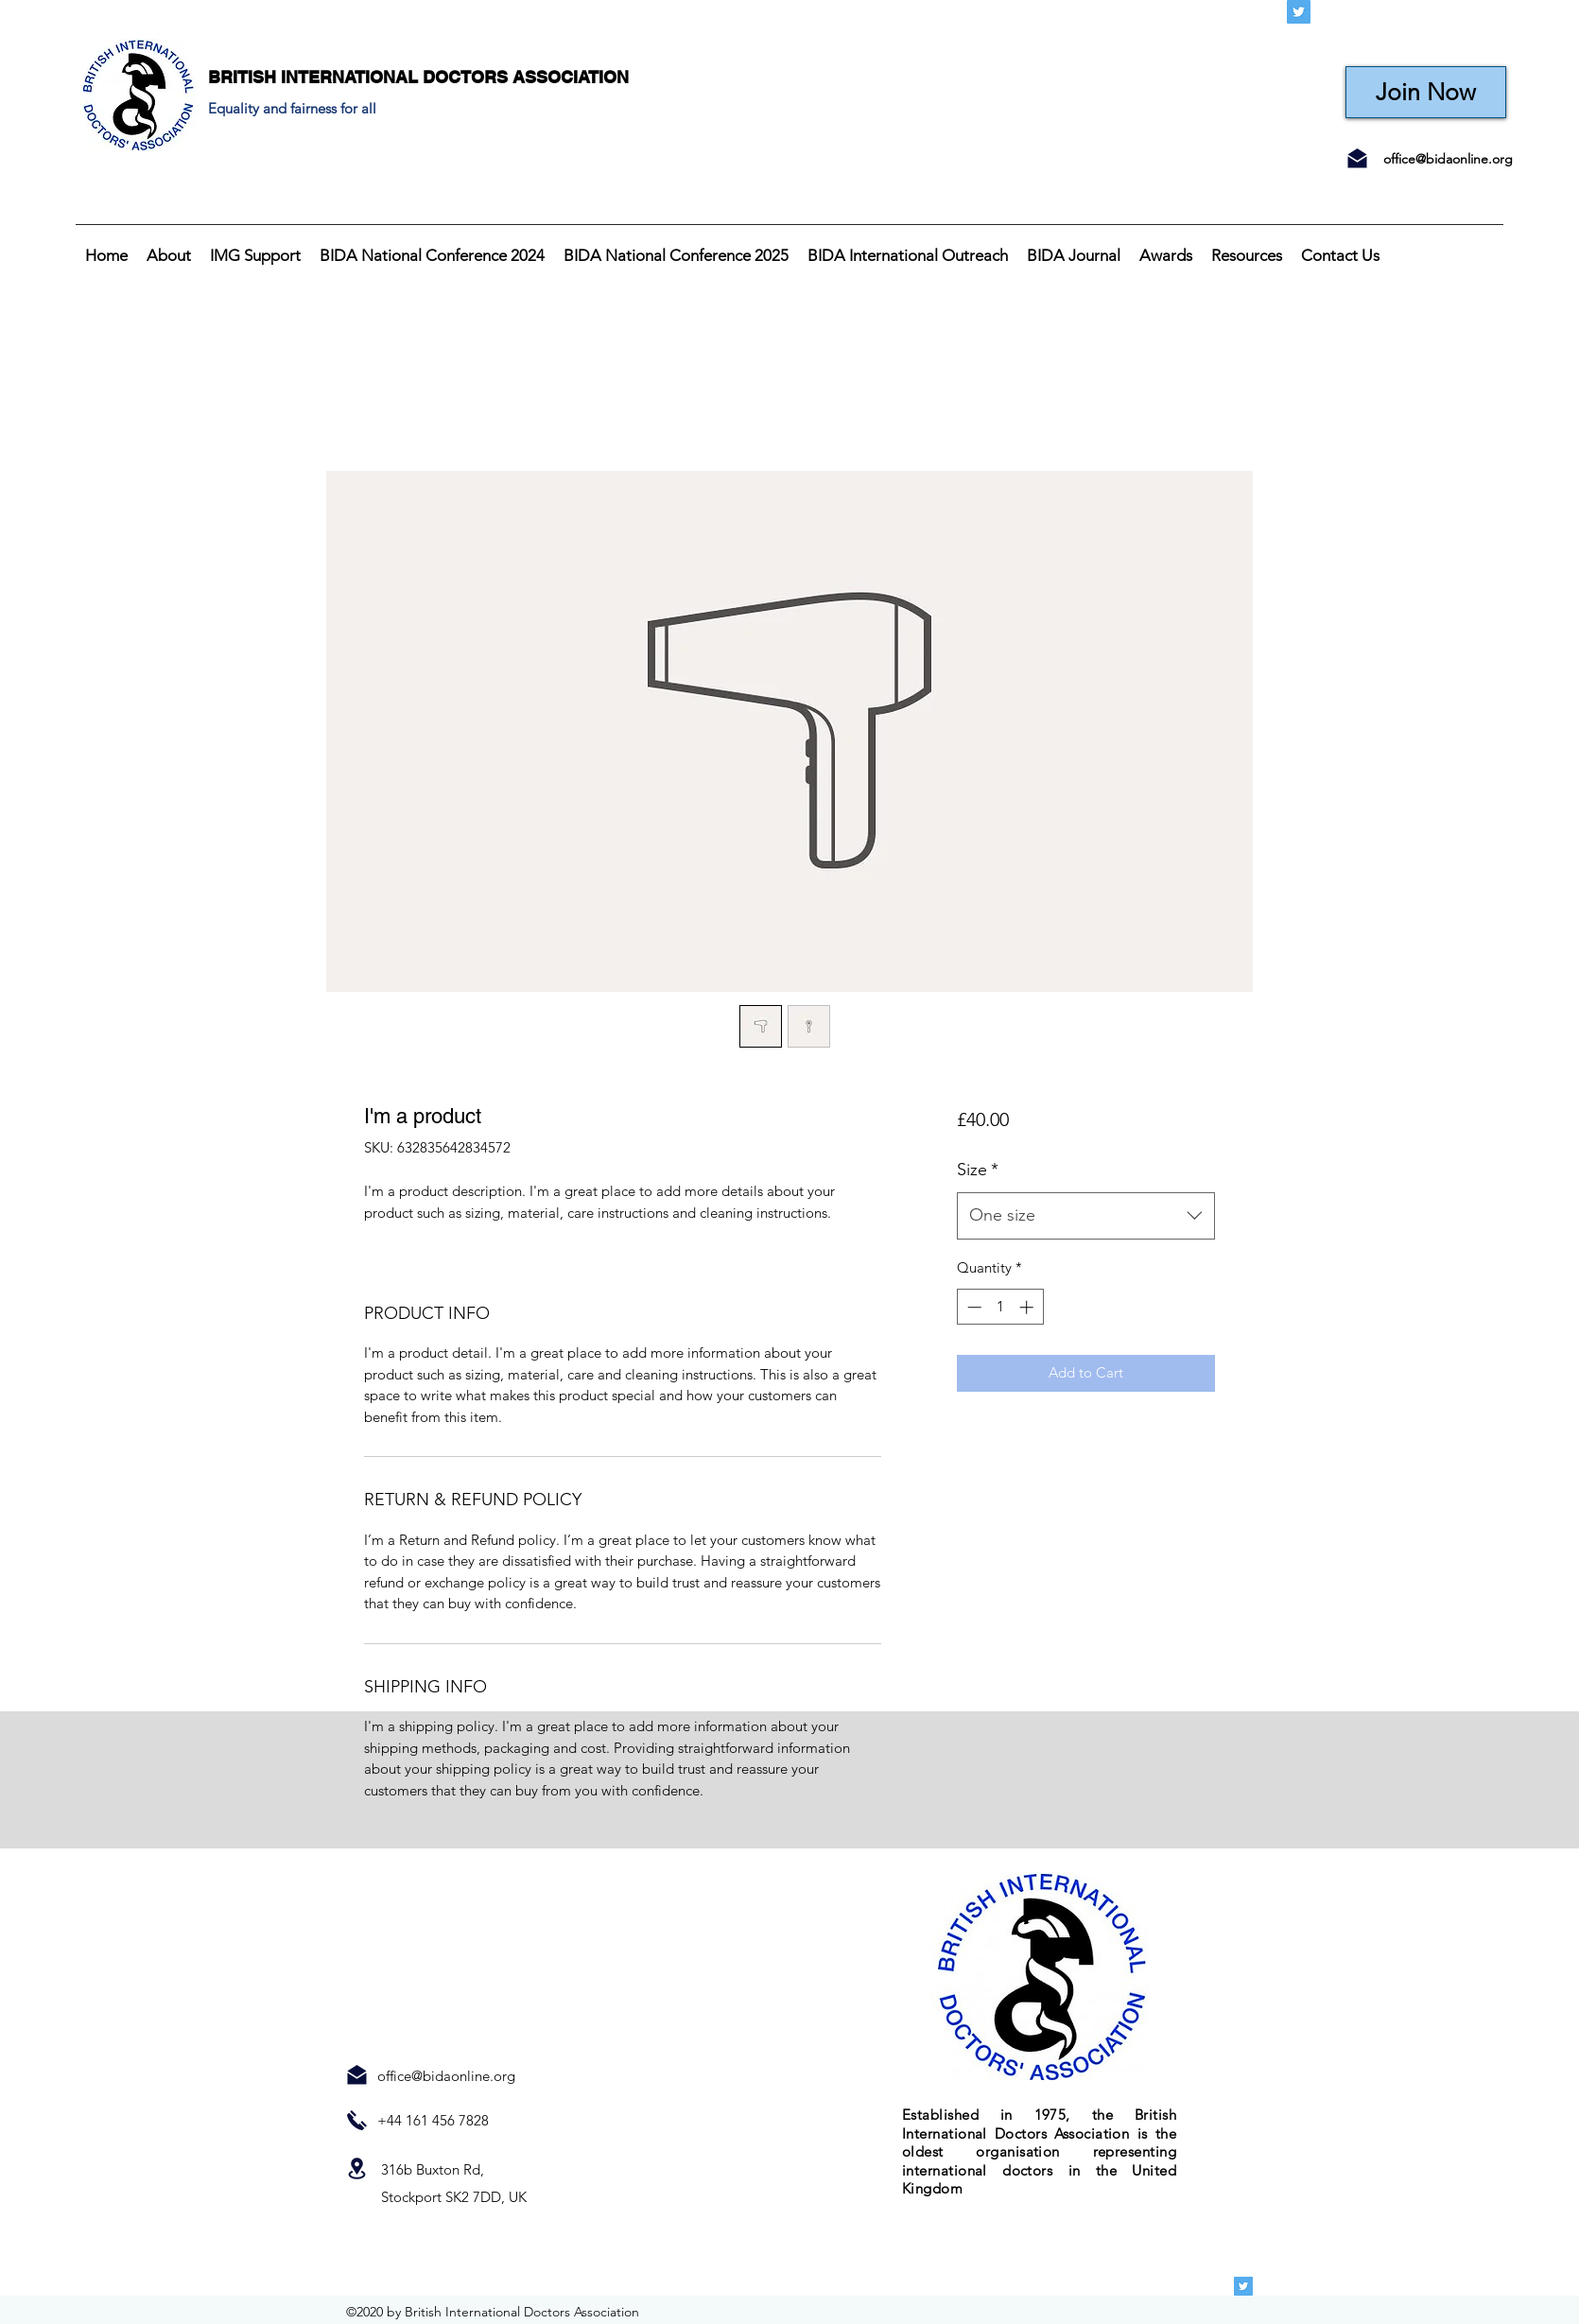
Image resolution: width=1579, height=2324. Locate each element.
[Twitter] (1298, 12)
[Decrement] (972, 1307)
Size (977, 1169)
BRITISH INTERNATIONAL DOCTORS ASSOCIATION (418, 77)
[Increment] (1028, 1307)
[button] (168, 255)
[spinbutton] (999, 1307)
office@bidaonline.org (1448, 158)
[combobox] (1086, 1216)
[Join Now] (1425, 92)
